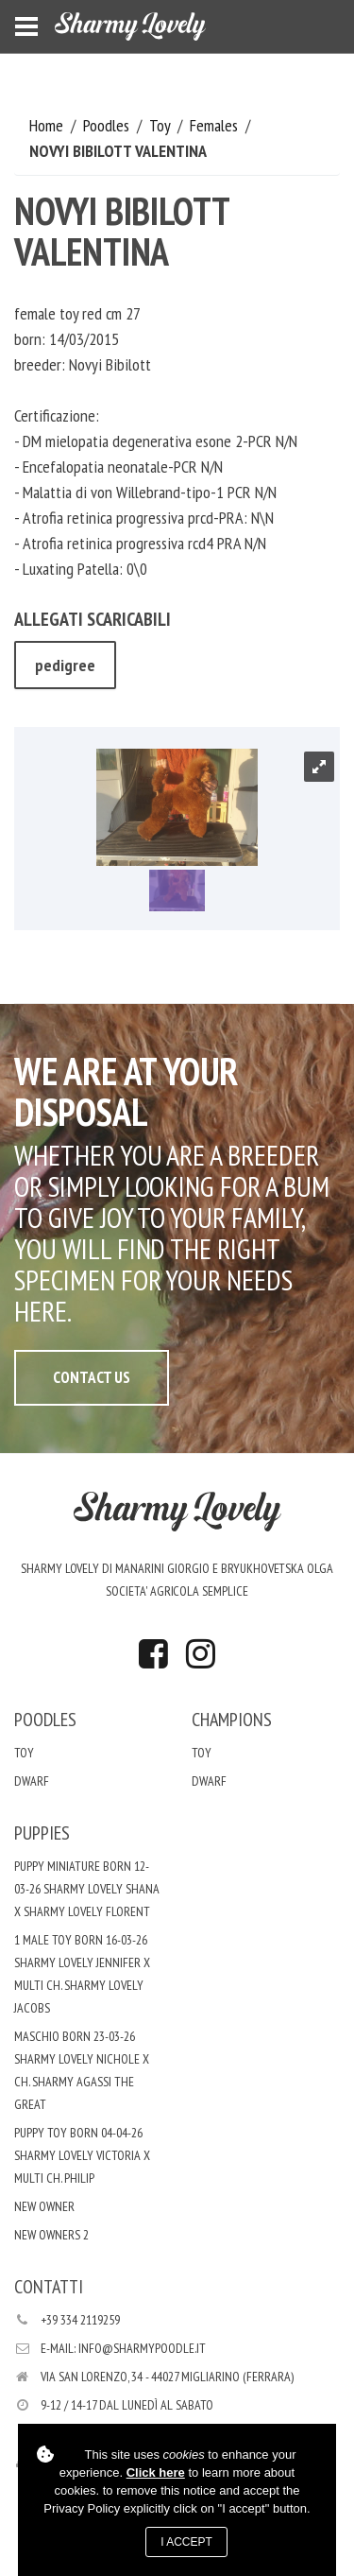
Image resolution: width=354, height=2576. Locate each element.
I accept (186, 2542)
